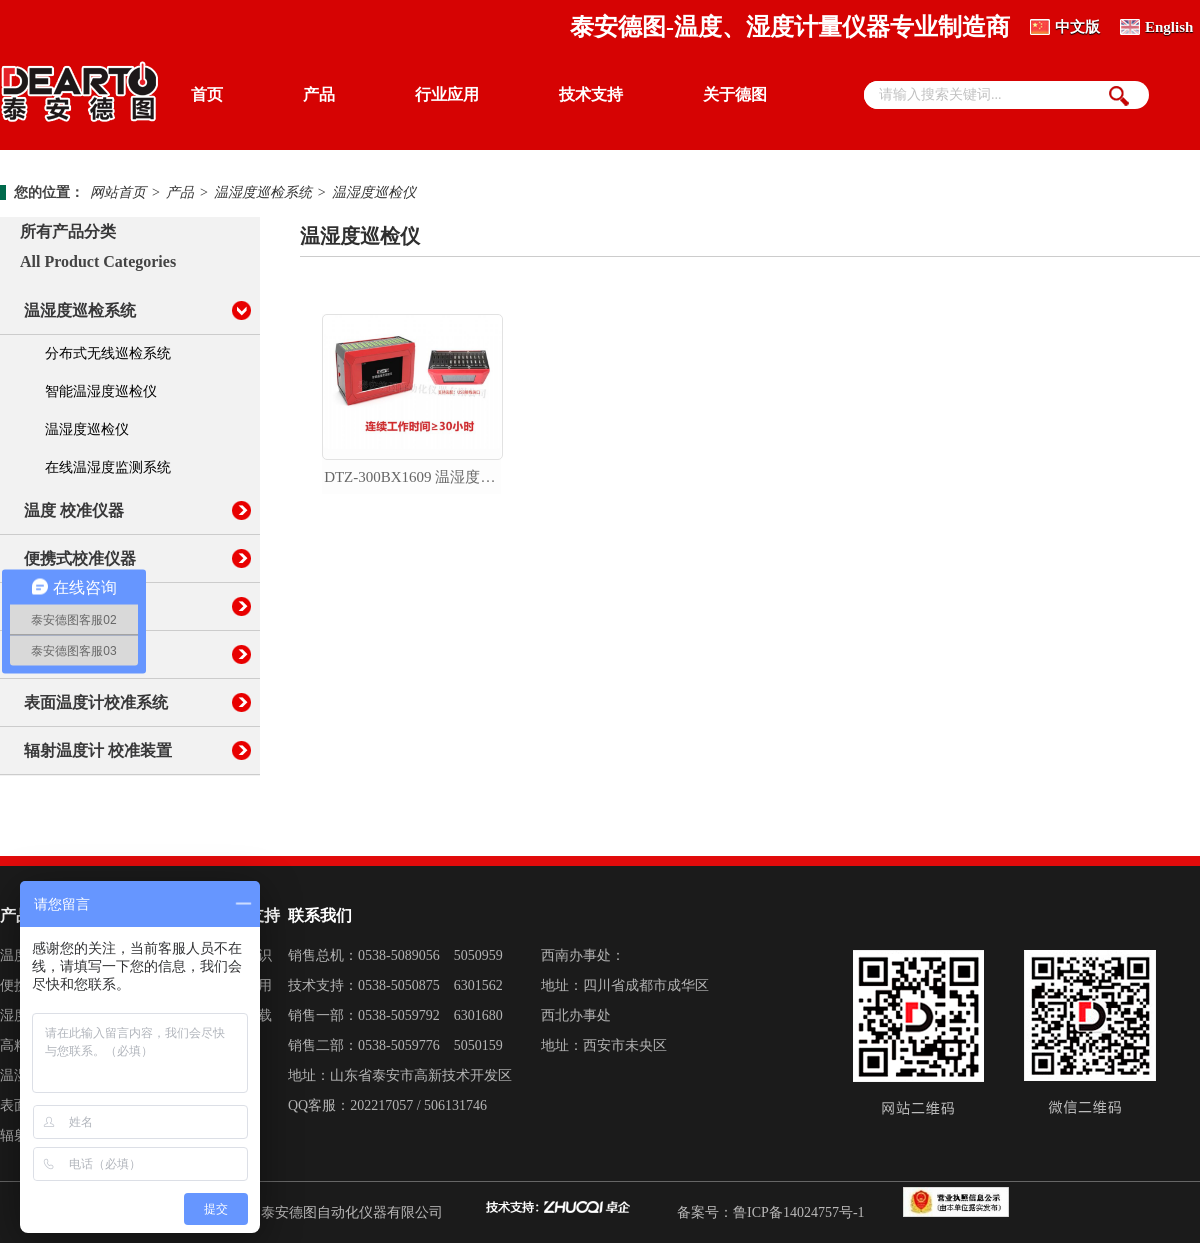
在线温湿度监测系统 (108, 467)
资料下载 (244, 1015)
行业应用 (447, 94)
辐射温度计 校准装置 (98, 750)
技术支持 (591, 94)
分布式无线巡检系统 (108, 353)
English (1169, 27)
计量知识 (244, 955)
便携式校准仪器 (80, 558)
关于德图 (735, 94)
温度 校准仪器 (74, 510)
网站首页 (118, 192)
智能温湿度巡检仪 (101, 391)
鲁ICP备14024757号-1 (798, 1212)
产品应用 (244, 985)
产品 (319, 94)
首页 (207, 94)
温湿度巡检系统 (263, 192)
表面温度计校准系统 (96, 702)
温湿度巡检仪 (374, 192)
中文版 (1077, 27)
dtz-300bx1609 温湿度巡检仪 (413, 477)
